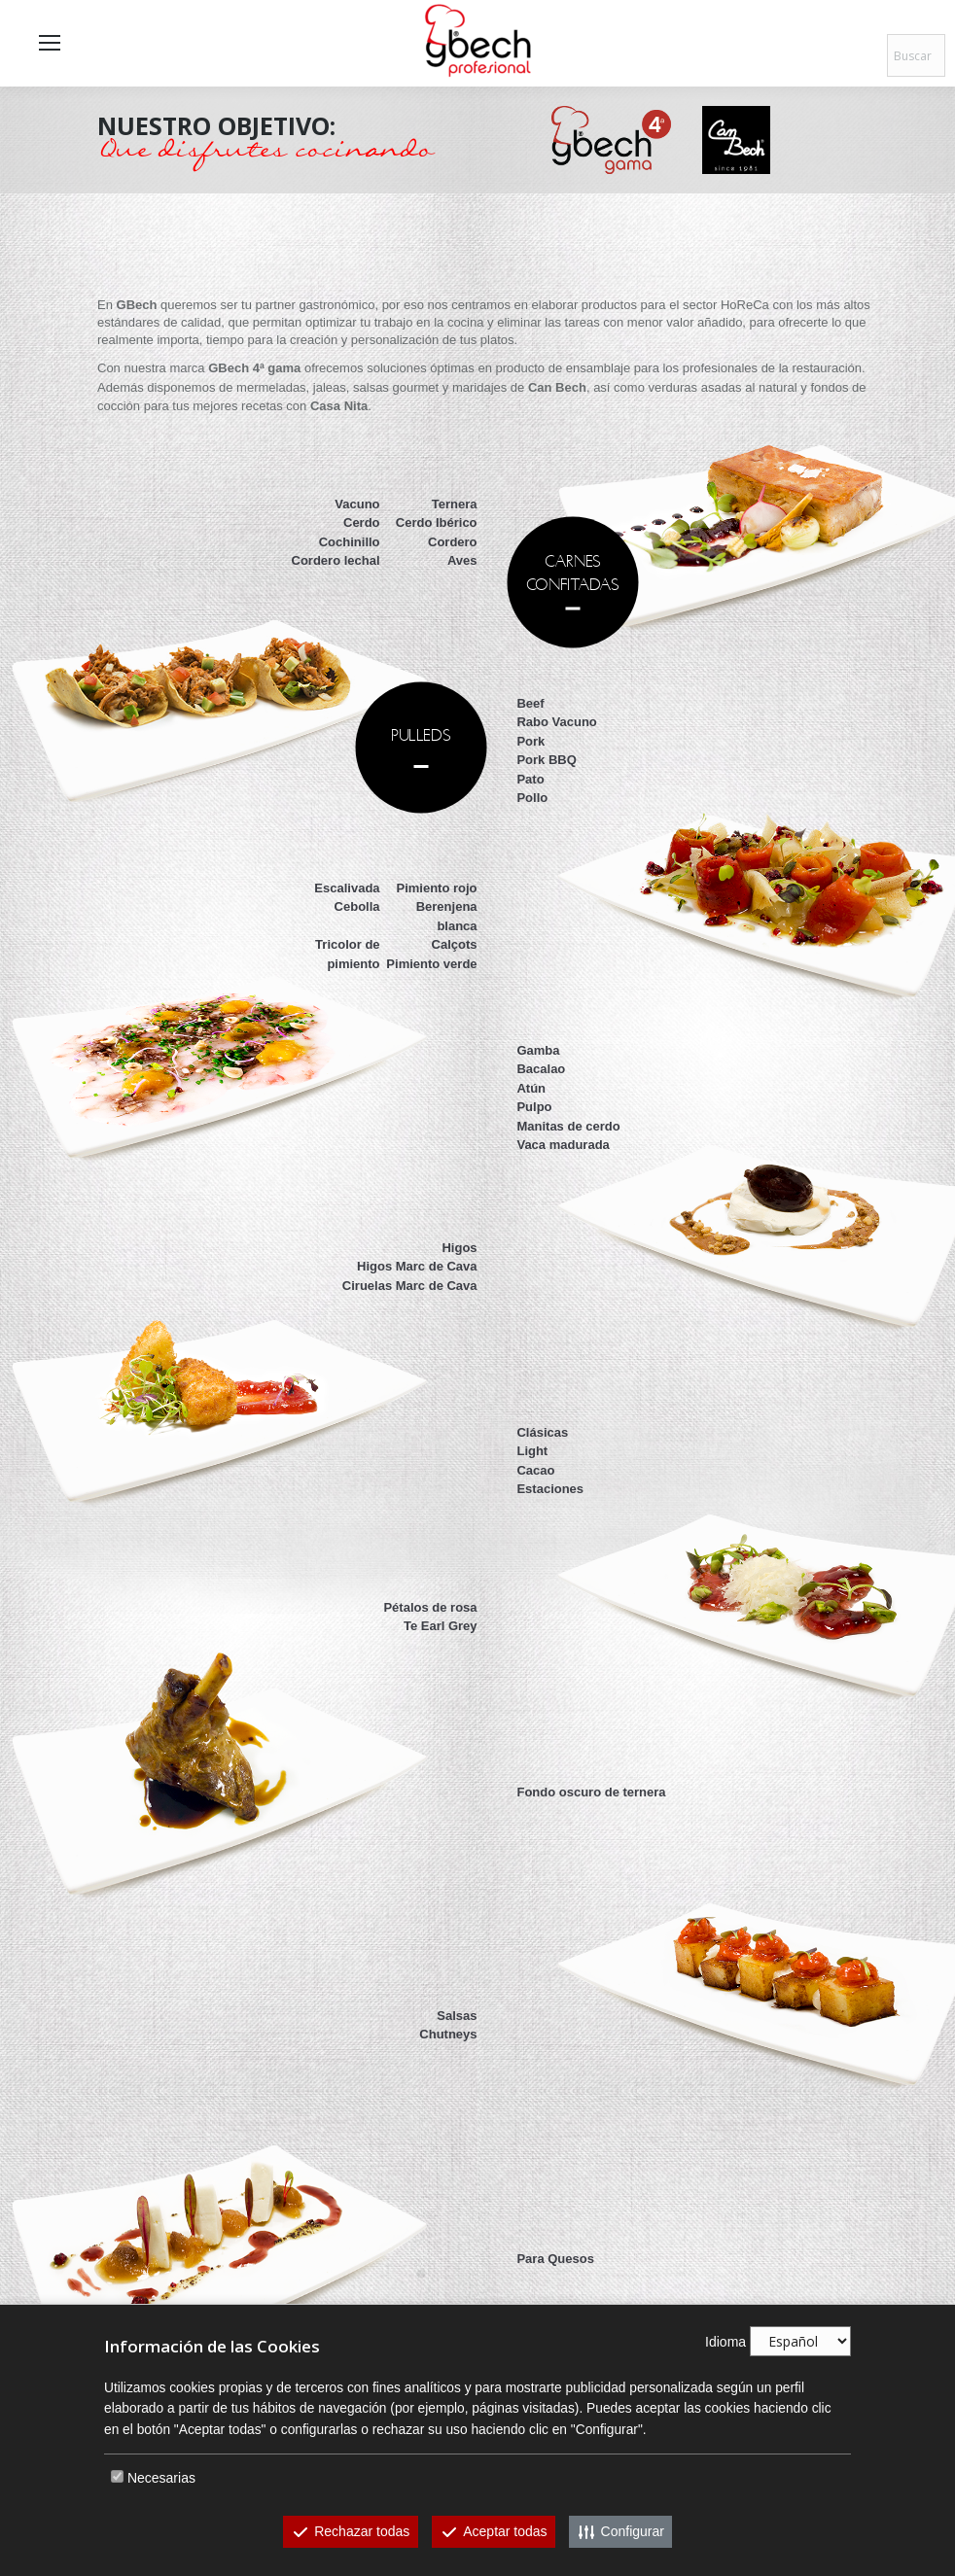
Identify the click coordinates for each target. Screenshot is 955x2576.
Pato (530, 779)
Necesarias (161, 2478)
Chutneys (448, 2034)
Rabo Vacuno (556, 721)
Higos (459, 1247)
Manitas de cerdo (567, 1126)
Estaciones (550, 1488)
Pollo (532, 797)
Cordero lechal (336, 560)
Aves (462, 560)
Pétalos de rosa (430, 1607)
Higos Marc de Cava (417, 1266)
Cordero (453, 542)
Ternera (455, 504)
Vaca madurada (562, 1144)
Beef (530, 703)
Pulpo (533, 1106)
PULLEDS (422, 734)
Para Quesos (555, 2258)
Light (532, 1451)
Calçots (455, 944)
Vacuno (357, 504)
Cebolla (357, 906)
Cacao (535, 1470)
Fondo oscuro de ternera (590, 1792)
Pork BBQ (546, 759)
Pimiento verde (431, 964)
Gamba (537, 1050)
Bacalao (540, 1069)
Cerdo (361, 522)
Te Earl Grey (441, 1626)
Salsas (457, 2015)
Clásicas (542, 1432)
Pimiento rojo (437, 888)
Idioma (725, 2342)
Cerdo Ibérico (437, 522)
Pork (530, 741)
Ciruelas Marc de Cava (410, 1285)
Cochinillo (349, 542)
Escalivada (346, 888)
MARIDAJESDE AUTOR (421, 2272)
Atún (531, 1088)
